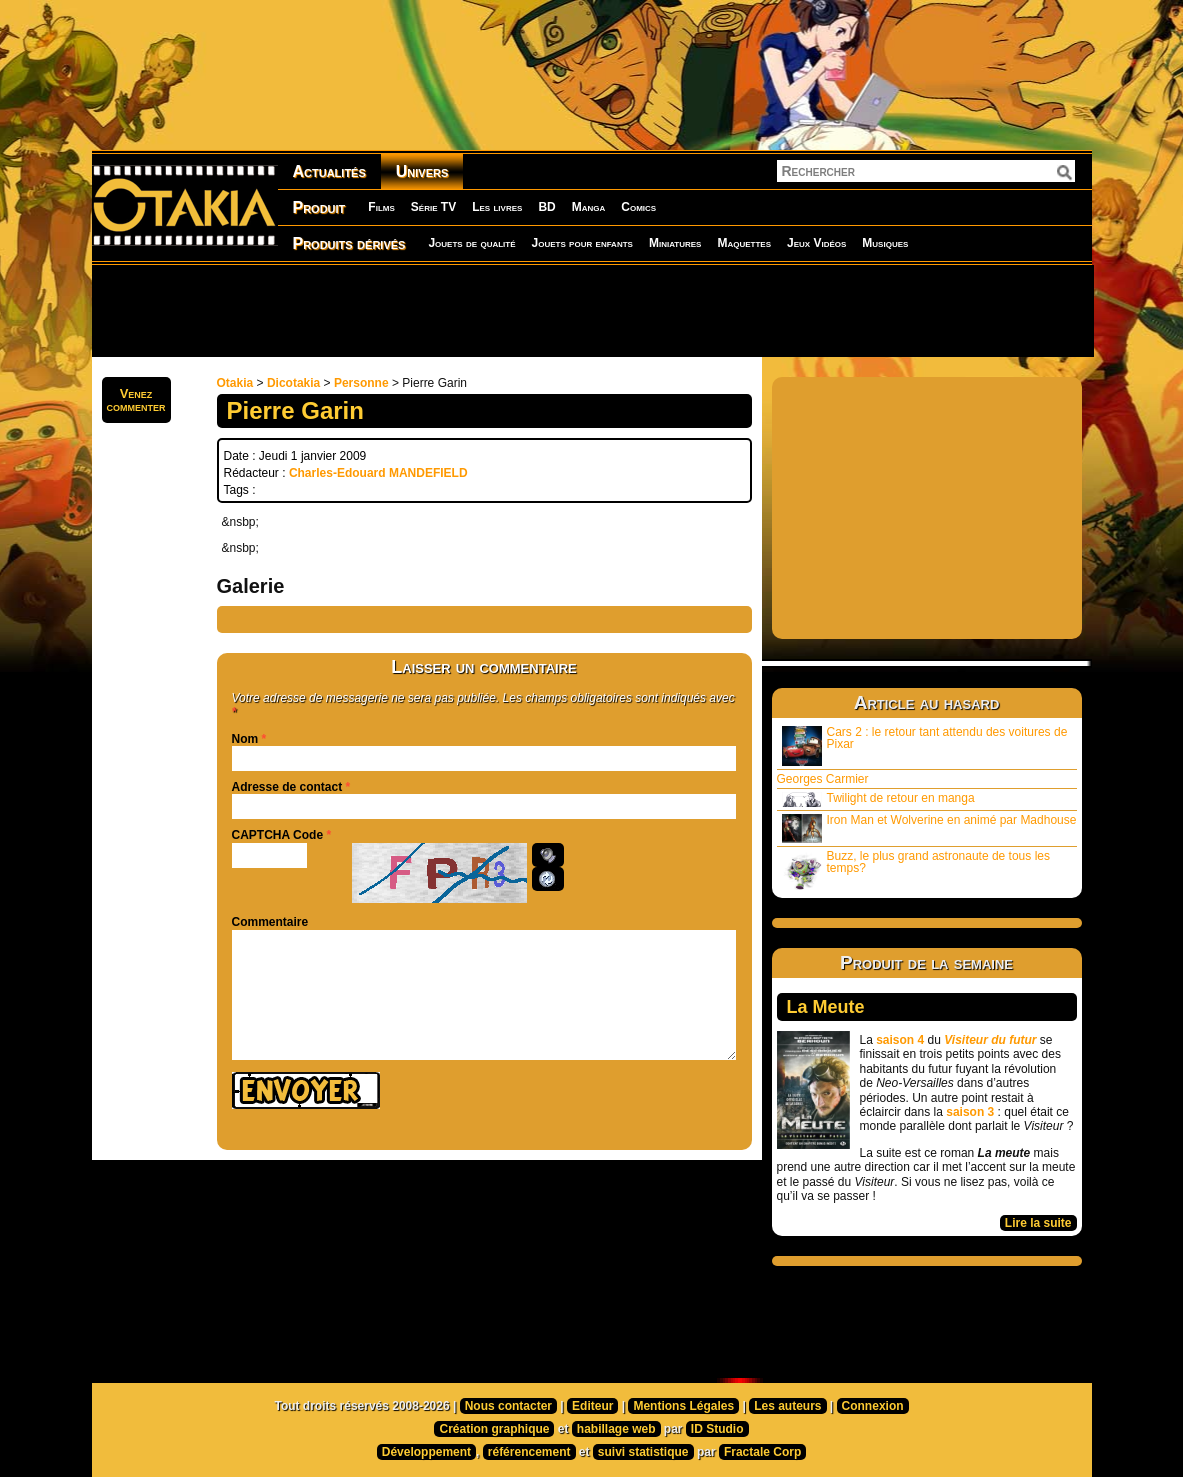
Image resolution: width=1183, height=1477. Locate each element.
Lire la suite (1038, 1223)
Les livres (497, 207)
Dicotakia (293, 383)
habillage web (616, 1429)
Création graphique (494, 1429)
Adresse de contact (287, 787)
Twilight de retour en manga (878, 799)
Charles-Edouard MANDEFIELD (378, 473)
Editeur (592, 1406)
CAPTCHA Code (278, 835)
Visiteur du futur (990, 1040)
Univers (422, 171)
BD (546, 207)
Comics (638, 207)
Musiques (885, 243)
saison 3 (970, 1112)
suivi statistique (643, 1452)
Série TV (433, 207)
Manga (589, 207)
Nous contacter (508, 1406)
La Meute (826, 1007)
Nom (245, 739)
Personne (361, 383)
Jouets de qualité (471, 243)
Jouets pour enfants (582, 243)
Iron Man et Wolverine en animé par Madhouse (929, 828)
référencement (529, 1452)
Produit (319, 207)
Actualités (329, 171)
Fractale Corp (762, 1452)
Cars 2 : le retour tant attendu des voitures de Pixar (925, 745)
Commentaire (270, 922)
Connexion (873, 1406)
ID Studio (717, 1429)
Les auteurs (787, 1406)
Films (381, 207)
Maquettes (744, 243)
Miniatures (675, 243)
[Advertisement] (592, 310)
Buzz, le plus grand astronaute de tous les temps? (916, 869)
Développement (426, 1452)
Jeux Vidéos (816, 243)
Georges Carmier (823, 779)
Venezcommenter (136, 400)
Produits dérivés (349, 243)
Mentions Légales (683, 1406)
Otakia (235, 383)
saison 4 (900, 1040)
